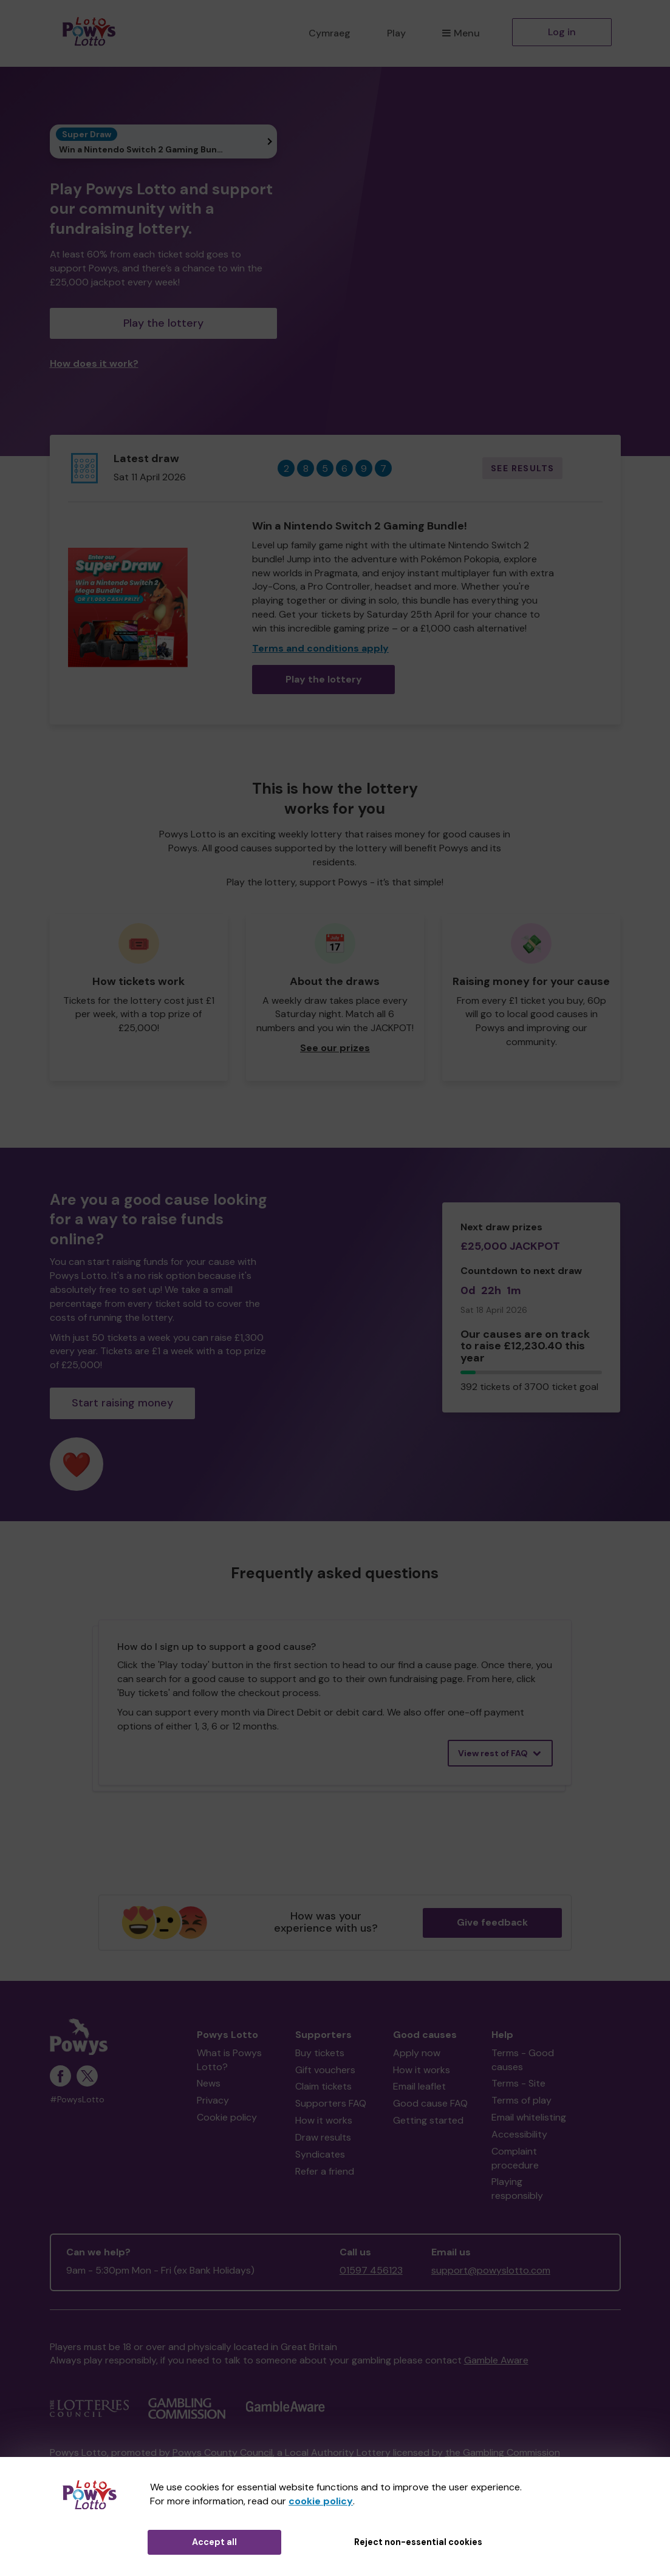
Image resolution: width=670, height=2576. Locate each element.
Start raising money (122, 1402)
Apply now (416, 2052)
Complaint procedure (515, 2158)
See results (522, 468)
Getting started (428, 2120)
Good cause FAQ (430, 2103)
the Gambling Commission (502, 2452)
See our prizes (335, 1047)
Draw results (323, 2137)
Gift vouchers (325, 2069)
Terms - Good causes (522, 2059)
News (208, 2083)
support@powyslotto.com (490, 2270)
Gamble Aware (496, 2360)
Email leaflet (419, 2086)
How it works (323, 2120)
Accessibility (519, 2134)
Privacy (213, 2100)
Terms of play (521, 2100)
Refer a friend (324, 2171)
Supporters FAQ (330, 2103)
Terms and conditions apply (320, 648)
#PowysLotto (77, 2099)
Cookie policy (227, 2117)
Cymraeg (329, 33)
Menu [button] (460, 33)
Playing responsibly (517, 2188)
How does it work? (94, 363)
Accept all (214, 2542)
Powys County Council (223, 2452)
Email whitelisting (528, 2117)
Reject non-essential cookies (418, 2542)
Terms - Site (518, 2083)
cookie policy (321, 2501)
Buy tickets (319, 2052)
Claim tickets (323, 2086)
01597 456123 (371, 2270)
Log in (562, 32)
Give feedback (492, 1922)
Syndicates (320, 2154)
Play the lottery (163, 323)
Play (396, 33)
